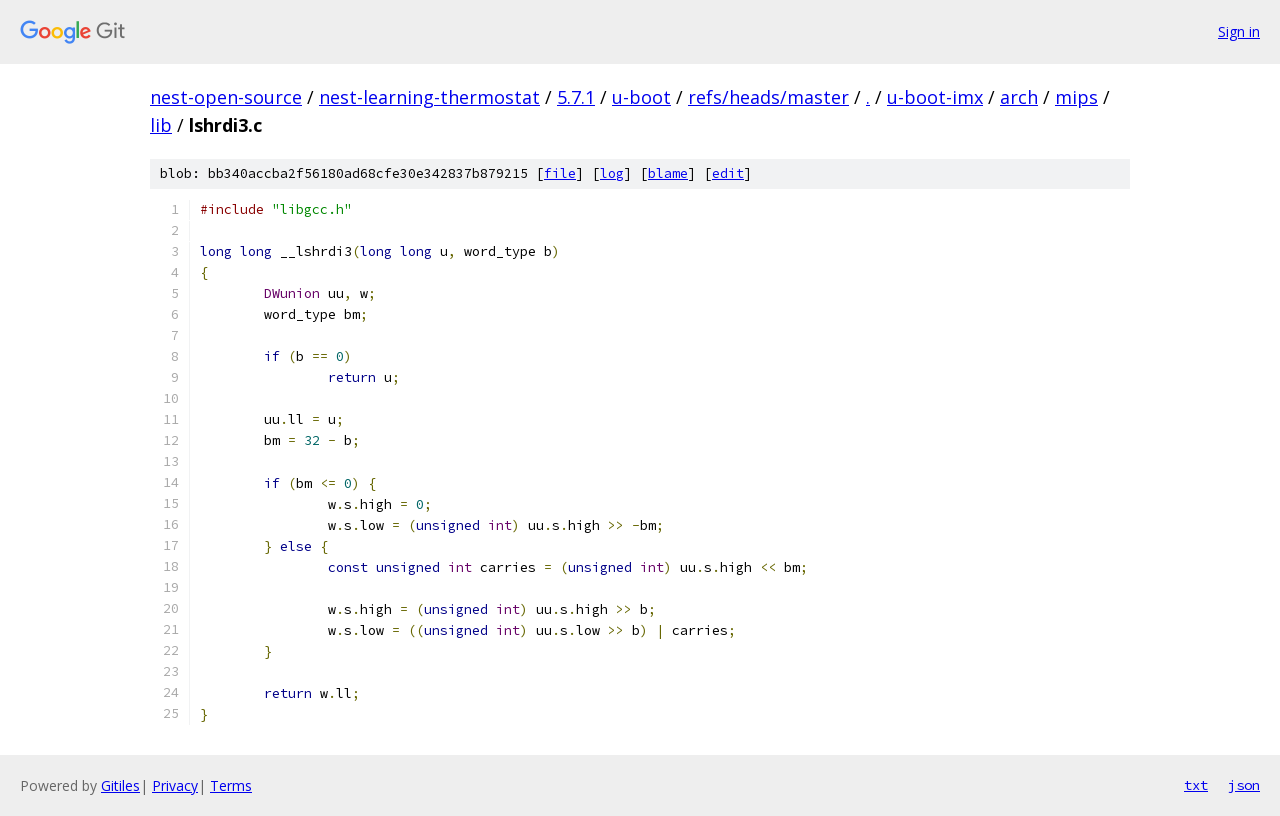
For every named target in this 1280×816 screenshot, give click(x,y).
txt (1196, 785)
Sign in (1239, 31)
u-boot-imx (935, 97)
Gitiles (120, 785)
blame (668, 173)
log (612, 173)
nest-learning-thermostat (429, 97)
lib (161, 125)
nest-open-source (226, 97)
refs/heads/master (768, 97)
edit (728, 173)
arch (1019, 97)
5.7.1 (576, 97)
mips (1076, 97)
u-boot (641, 97)
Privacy (175, 785)
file (560, 173)
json (1244, 785)
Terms (231, 785)
